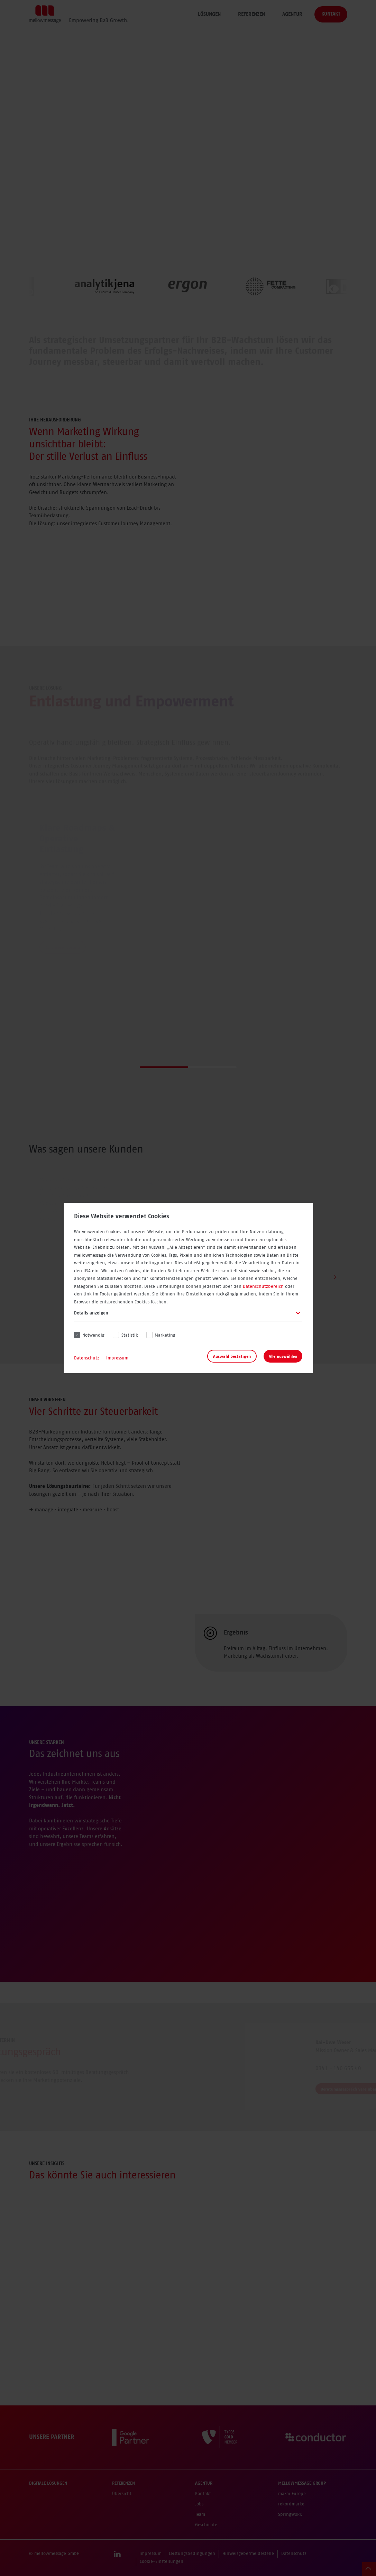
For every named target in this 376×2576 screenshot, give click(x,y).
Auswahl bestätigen (232, 1356)
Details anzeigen (91, 1313)
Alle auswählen (283, 1356)
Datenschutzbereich (263, 1286)
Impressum (117, 1358)
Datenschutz (86, 1358)
